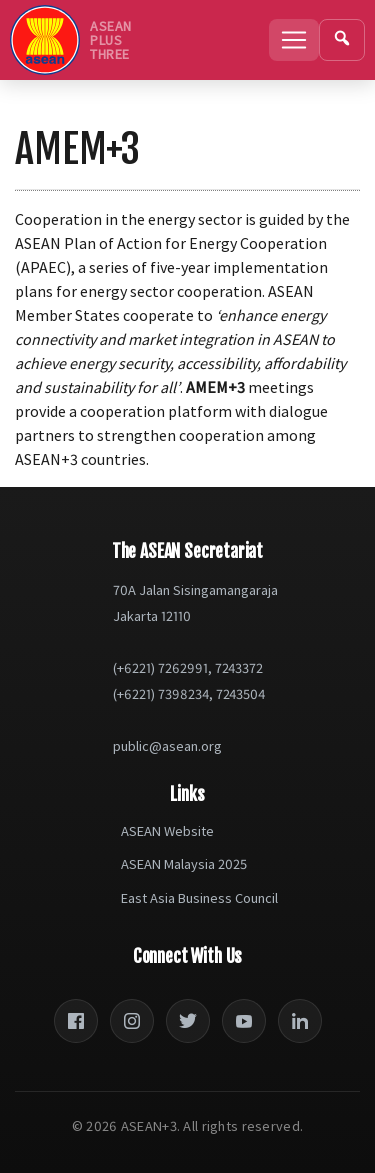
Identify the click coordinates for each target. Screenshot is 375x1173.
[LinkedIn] (300, 1021)
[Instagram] (132, 1021)
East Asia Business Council (199, 898)
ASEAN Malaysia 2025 (184, 864)
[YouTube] (244, 1021)
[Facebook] (76, 1021)
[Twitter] (188, 1021)
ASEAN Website (167, 831)
